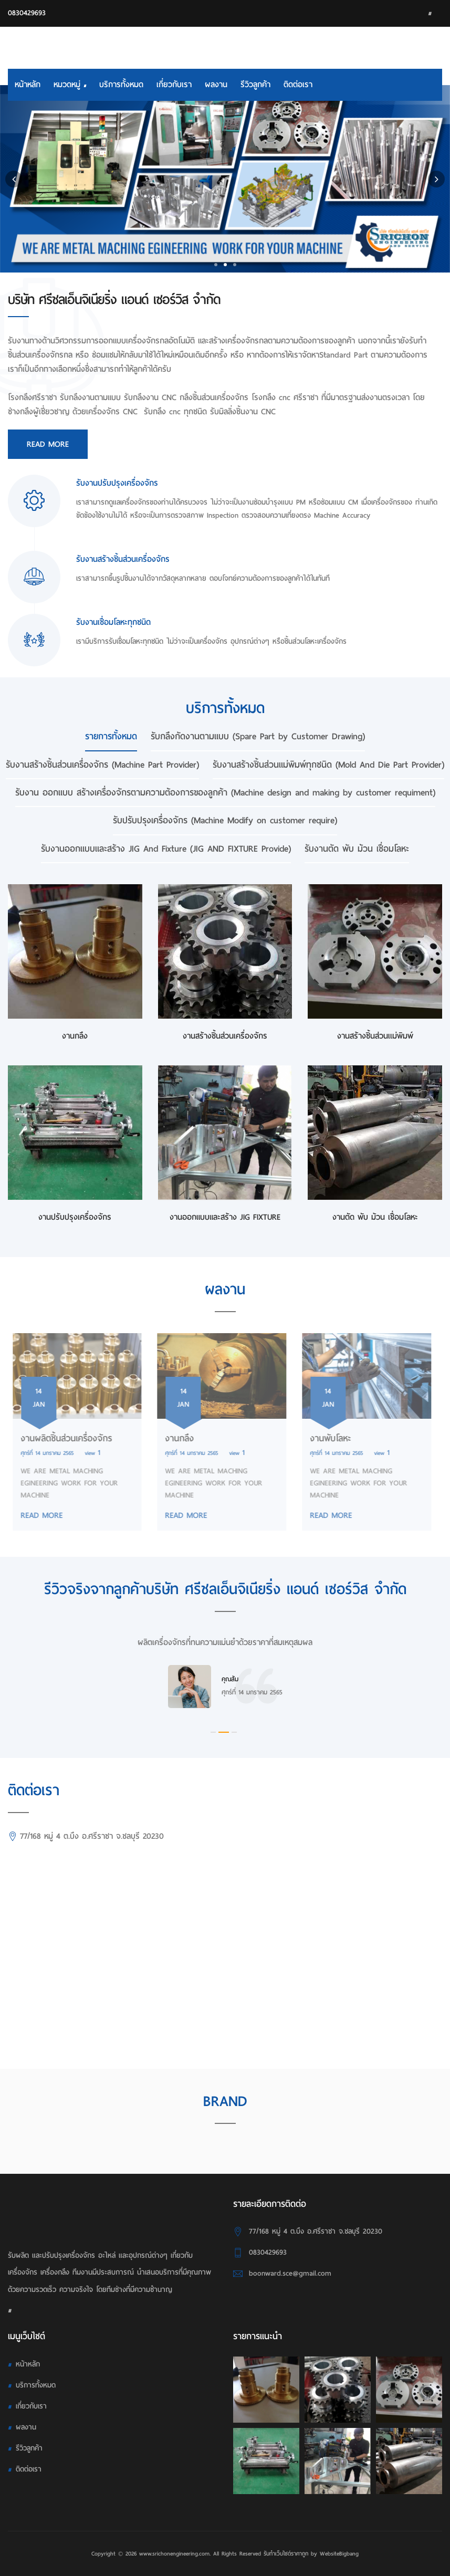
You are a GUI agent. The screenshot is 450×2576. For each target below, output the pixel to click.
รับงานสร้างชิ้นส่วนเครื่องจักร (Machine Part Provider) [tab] (102, 764)
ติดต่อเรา (298, 84)
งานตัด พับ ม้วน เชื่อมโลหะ (375, 1217)
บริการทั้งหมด (121, 84)
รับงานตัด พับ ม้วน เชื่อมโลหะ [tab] (357, 848)
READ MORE (36, 1515)
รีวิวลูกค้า (255, 84)
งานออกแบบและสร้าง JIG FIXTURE (225, 1217)
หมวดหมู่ (70, 84)
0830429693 (27, 13)
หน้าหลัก (27, 84)
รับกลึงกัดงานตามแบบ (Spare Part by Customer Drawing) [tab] (258, 736)
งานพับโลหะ (325, 1438)
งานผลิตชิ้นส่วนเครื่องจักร (61, 1438)
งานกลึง (75, 1036)
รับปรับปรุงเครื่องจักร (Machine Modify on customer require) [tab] (225, 820)
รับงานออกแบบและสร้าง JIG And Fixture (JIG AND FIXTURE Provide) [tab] (166, 848)
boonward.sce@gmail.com (290, 2273)
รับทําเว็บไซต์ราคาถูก (286, 2553)
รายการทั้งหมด (111, 736)
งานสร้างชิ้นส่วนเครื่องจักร (225, 1036)
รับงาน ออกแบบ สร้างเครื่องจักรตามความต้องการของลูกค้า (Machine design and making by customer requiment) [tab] (225, 792)
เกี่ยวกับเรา (174, 84)
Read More (48, 444)
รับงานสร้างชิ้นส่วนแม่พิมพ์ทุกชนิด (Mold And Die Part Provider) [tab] (328, 764)
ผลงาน (216, 84)
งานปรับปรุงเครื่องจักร (74, 1217)
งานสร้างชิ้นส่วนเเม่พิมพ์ (375, 1036)
